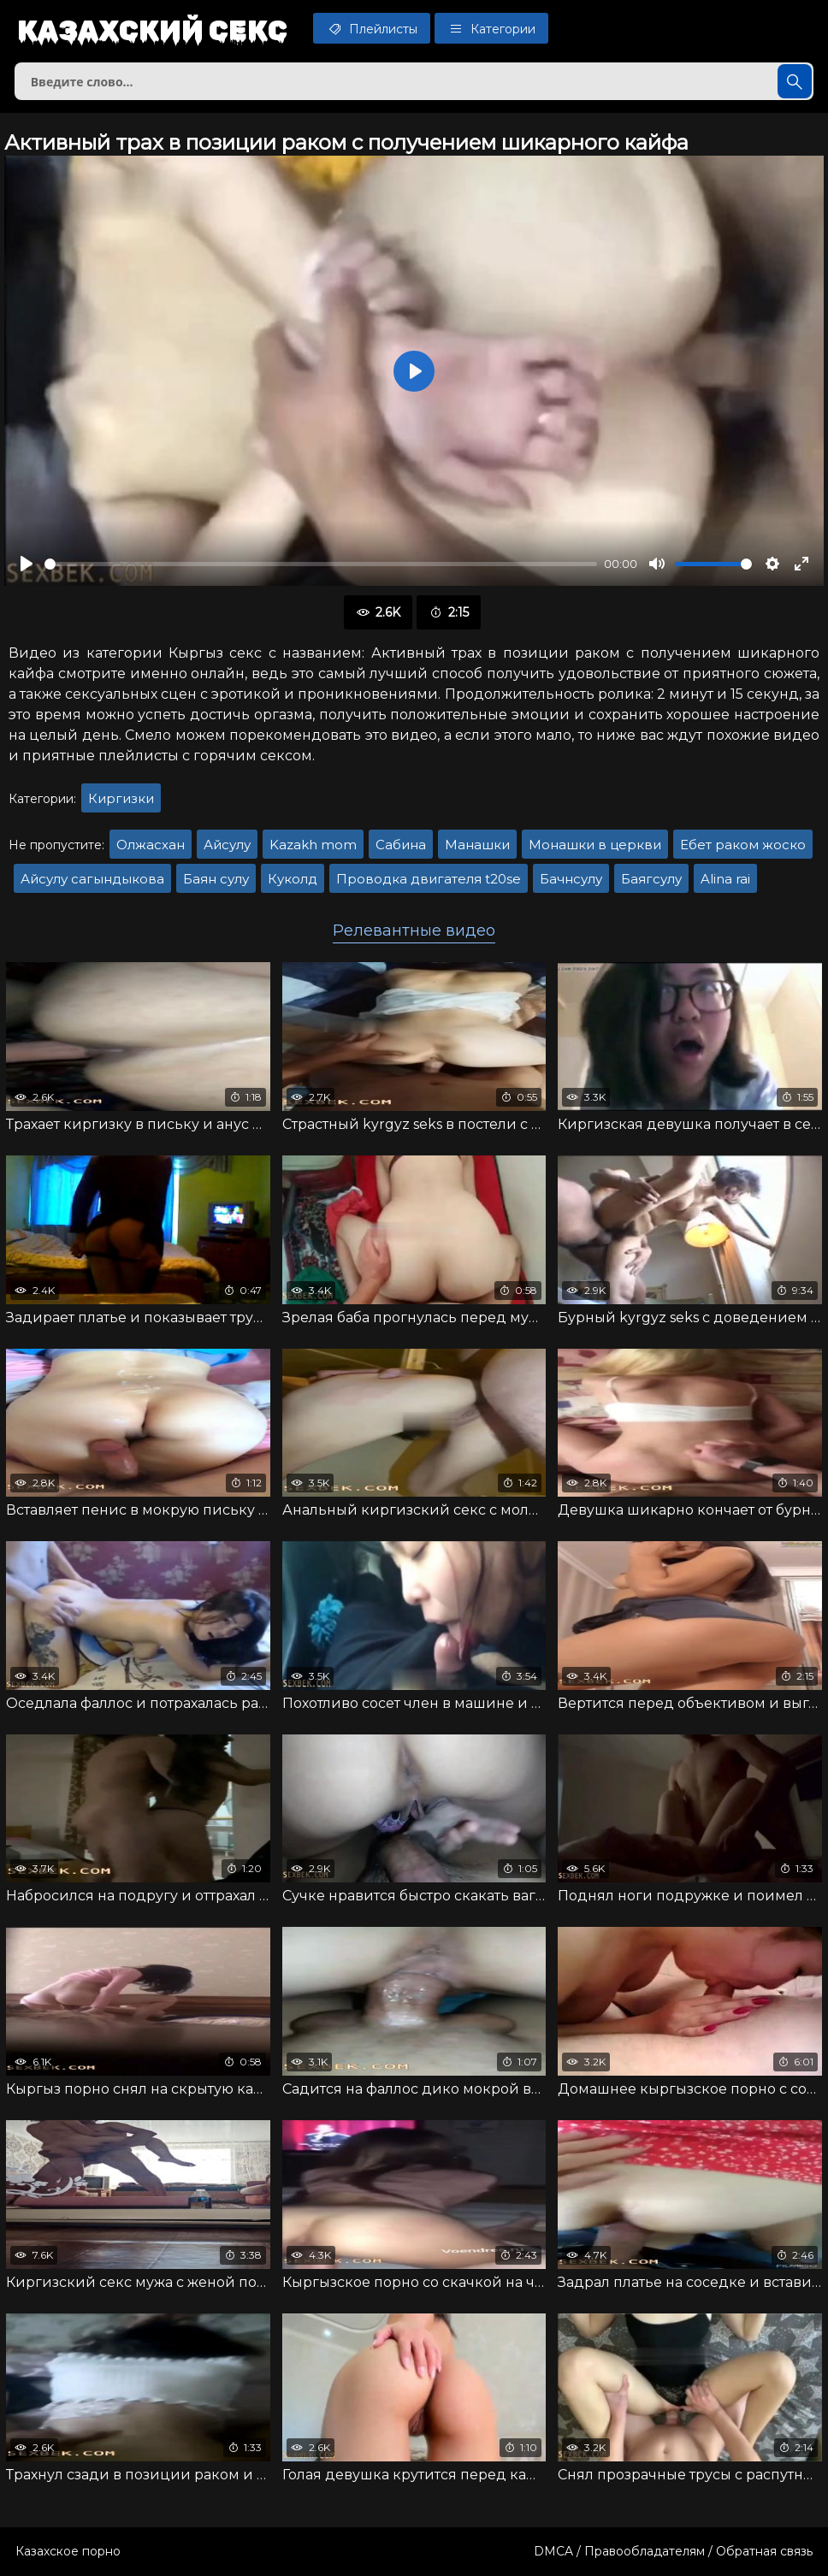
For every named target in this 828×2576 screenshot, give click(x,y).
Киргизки (121, 798)
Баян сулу (216, 879)
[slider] (320, 564)
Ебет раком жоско (743, 844)
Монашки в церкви (595, 844)
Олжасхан (150, 844)
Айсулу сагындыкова (92, 879)
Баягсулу (651, 879)
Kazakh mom (313, 844)
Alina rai (725, 879)
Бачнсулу (571, 879)
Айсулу (227, 844)
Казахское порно (68, 2551)
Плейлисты (371, 28)
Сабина (401, 844)
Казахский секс (152, 30)
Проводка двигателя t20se (428, 879)
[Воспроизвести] (26, 563)
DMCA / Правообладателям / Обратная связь (673, 2551)
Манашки (477, 844)
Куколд (292, 879)
